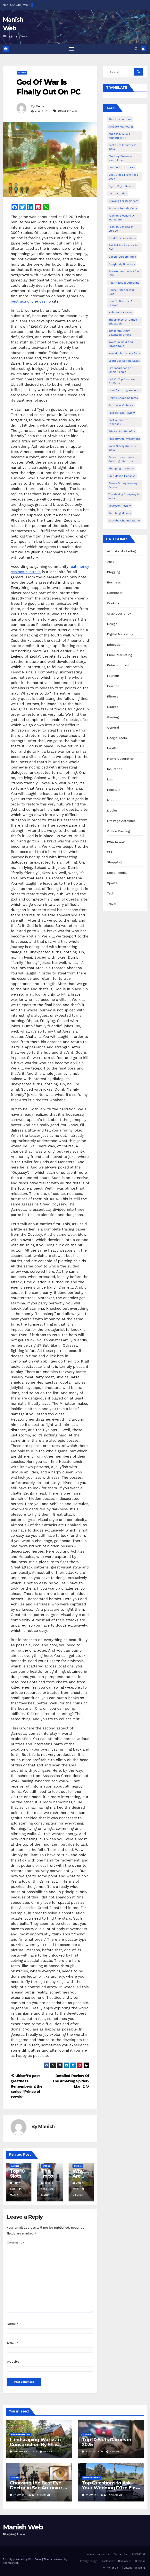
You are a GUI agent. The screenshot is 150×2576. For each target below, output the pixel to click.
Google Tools (117, 738)
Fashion (113, 676)
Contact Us (121, 2554)
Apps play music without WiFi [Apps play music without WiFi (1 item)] (119, 135)
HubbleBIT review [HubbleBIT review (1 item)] (120, 312)
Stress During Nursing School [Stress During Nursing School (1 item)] (122, 485)
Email (12, 2342)
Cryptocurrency (119, 613)
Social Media (117, 873)
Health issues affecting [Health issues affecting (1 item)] (123, 282)
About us (103, 2554)
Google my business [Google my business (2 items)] (121, 264)
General (113, 727)
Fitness (112, 696)
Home (90, 2554)
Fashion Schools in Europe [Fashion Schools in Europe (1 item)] (121, 228)
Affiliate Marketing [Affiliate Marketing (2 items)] (120, 126)
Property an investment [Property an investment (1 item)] (124, 438)
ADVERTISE (139, 2554)
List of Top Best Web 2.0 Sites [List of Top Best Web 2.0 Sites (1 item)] (122, 381)
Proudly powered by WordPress (22, 2559)
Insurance (114, 769)
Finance (113, 686)
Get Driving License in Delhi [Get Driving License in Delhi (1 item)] (123, 247)
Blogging (113, 572)
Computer (115, 593)
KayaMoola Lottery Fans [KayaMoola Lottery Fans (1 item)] (124, 353)
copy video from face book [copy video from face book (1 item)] (123, 176)
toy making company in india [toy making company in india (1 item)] (124, 496)
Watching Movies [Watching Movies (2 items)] (119, 513)
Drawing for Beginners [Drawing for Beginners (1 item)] (123, 200)
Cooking (113, 603)
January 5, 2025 (24, 2495)
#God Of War (68, 111)
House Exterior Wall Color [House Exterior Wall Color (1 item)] (121, 291)
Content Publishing (134, 2567)
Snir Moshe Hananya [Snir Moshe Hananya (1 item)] (122, 475)
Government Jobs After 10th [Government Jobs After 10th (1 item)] (123, 273)
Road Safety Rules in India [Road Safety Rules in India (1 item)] (122, 447)
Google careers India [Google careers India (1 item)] (122, 256)
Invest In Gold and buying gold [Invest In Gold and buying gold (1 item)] (120, 343)
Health (112, 748)
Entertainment (118, 665)
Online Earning (118, 831)
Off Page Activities (121, 821)
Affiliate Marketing (121, 551)
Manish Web (23, 2527)
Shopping (114, 862)
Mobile (112, 800)
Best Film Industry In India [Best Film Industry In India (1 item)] (122, 146)
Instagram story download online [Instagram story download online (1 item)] (119, 332)
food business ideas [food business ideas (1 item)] (122, 238)
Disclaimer (107, 2561)
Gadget (112, 707)
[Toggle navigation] (71, 49)
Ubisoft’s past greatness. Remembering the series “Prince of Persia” (26, 2086)
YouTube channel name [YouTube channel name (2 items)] (124, 520)
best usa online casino (31, 301)
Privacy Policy (88, 2561)
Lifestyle (113, 790)
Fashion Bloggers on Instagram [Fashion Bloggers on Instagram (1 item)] (122, 217)
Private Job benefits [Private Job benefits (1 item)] (121, 431)
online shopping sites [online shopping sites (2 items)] (123, 397)
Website (13, 2361)
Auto (110, 562)
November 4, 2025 (25, 2451)
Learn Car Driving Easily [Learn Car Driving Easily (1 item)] (124, 360)
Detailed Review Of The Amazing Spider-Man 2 (70, 2081)
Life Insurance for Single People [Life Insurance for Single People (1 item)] (120, 369)
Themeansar (10, 2562)
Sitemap (140, 2561)
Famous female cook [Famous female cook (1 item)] (122, 208)
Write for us (110, 2567)
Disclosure (124, 2561)
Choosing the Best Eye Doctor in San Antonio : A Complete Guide (38, 2487)
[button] (136, 49)
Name (13, 2323)
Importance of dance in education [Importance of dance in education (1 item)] (124, 321)
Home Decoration (120, 758)
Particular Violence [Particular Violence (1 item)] (120, 405)
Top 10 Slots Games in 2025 (106, 2442)
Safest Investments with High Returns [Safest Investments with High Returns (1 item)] (121, 459)
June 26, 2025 (95, 2451)
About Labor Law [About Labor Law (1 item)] (119, 119)
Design (112, 624)
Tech (110, 893)
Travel (111, 904)
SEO (110, 852)
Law (110, 779)
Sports (112, 883)
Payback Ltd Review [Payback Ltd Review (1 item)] (121, 412)
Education (115, 644)
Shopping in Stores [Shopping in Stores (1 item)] (121, 468)
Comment (16, 2242)
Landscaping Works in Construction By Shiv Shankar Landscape (35, 2444)
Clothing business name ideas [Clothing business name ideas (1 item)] (120, 158)
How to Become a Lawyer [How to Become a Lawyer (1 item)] (120, 302)
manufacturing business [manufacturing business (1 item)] (124, 390)
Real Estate (116, 841)
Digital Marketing (120, 634)
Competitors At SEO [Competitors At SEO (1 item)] (121, 167)
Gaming (22, 73)
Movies (112, 810)
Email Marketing (119, 655)
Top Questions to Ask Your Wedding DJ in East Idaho (110, 2487)
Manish (41, 106)
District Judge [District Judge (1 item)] (117, 193)
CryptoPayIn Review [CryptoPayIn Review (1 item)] (121, 186)
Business (114, 582)
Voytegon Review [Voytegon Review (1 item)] (119, 505)
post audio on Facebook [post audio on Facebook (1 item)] (117, 421)
